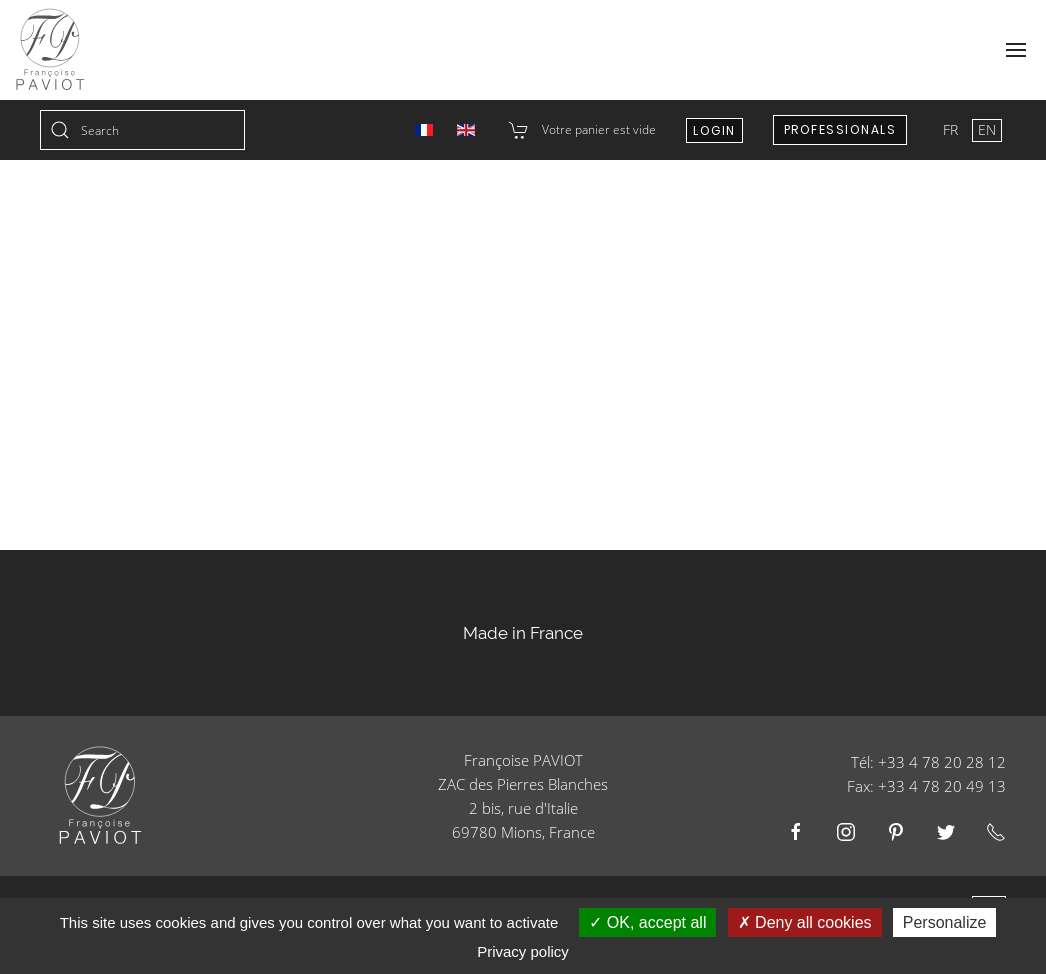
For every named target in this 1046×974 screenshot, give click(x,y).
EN (987, 129)
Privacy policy (523, 951)
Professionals (840, 129)
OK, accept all (647, 922)
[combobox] (142, 130)
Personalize (945, 922)
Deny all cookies (805, 922)
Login (714, 130)
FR (952, 129)
